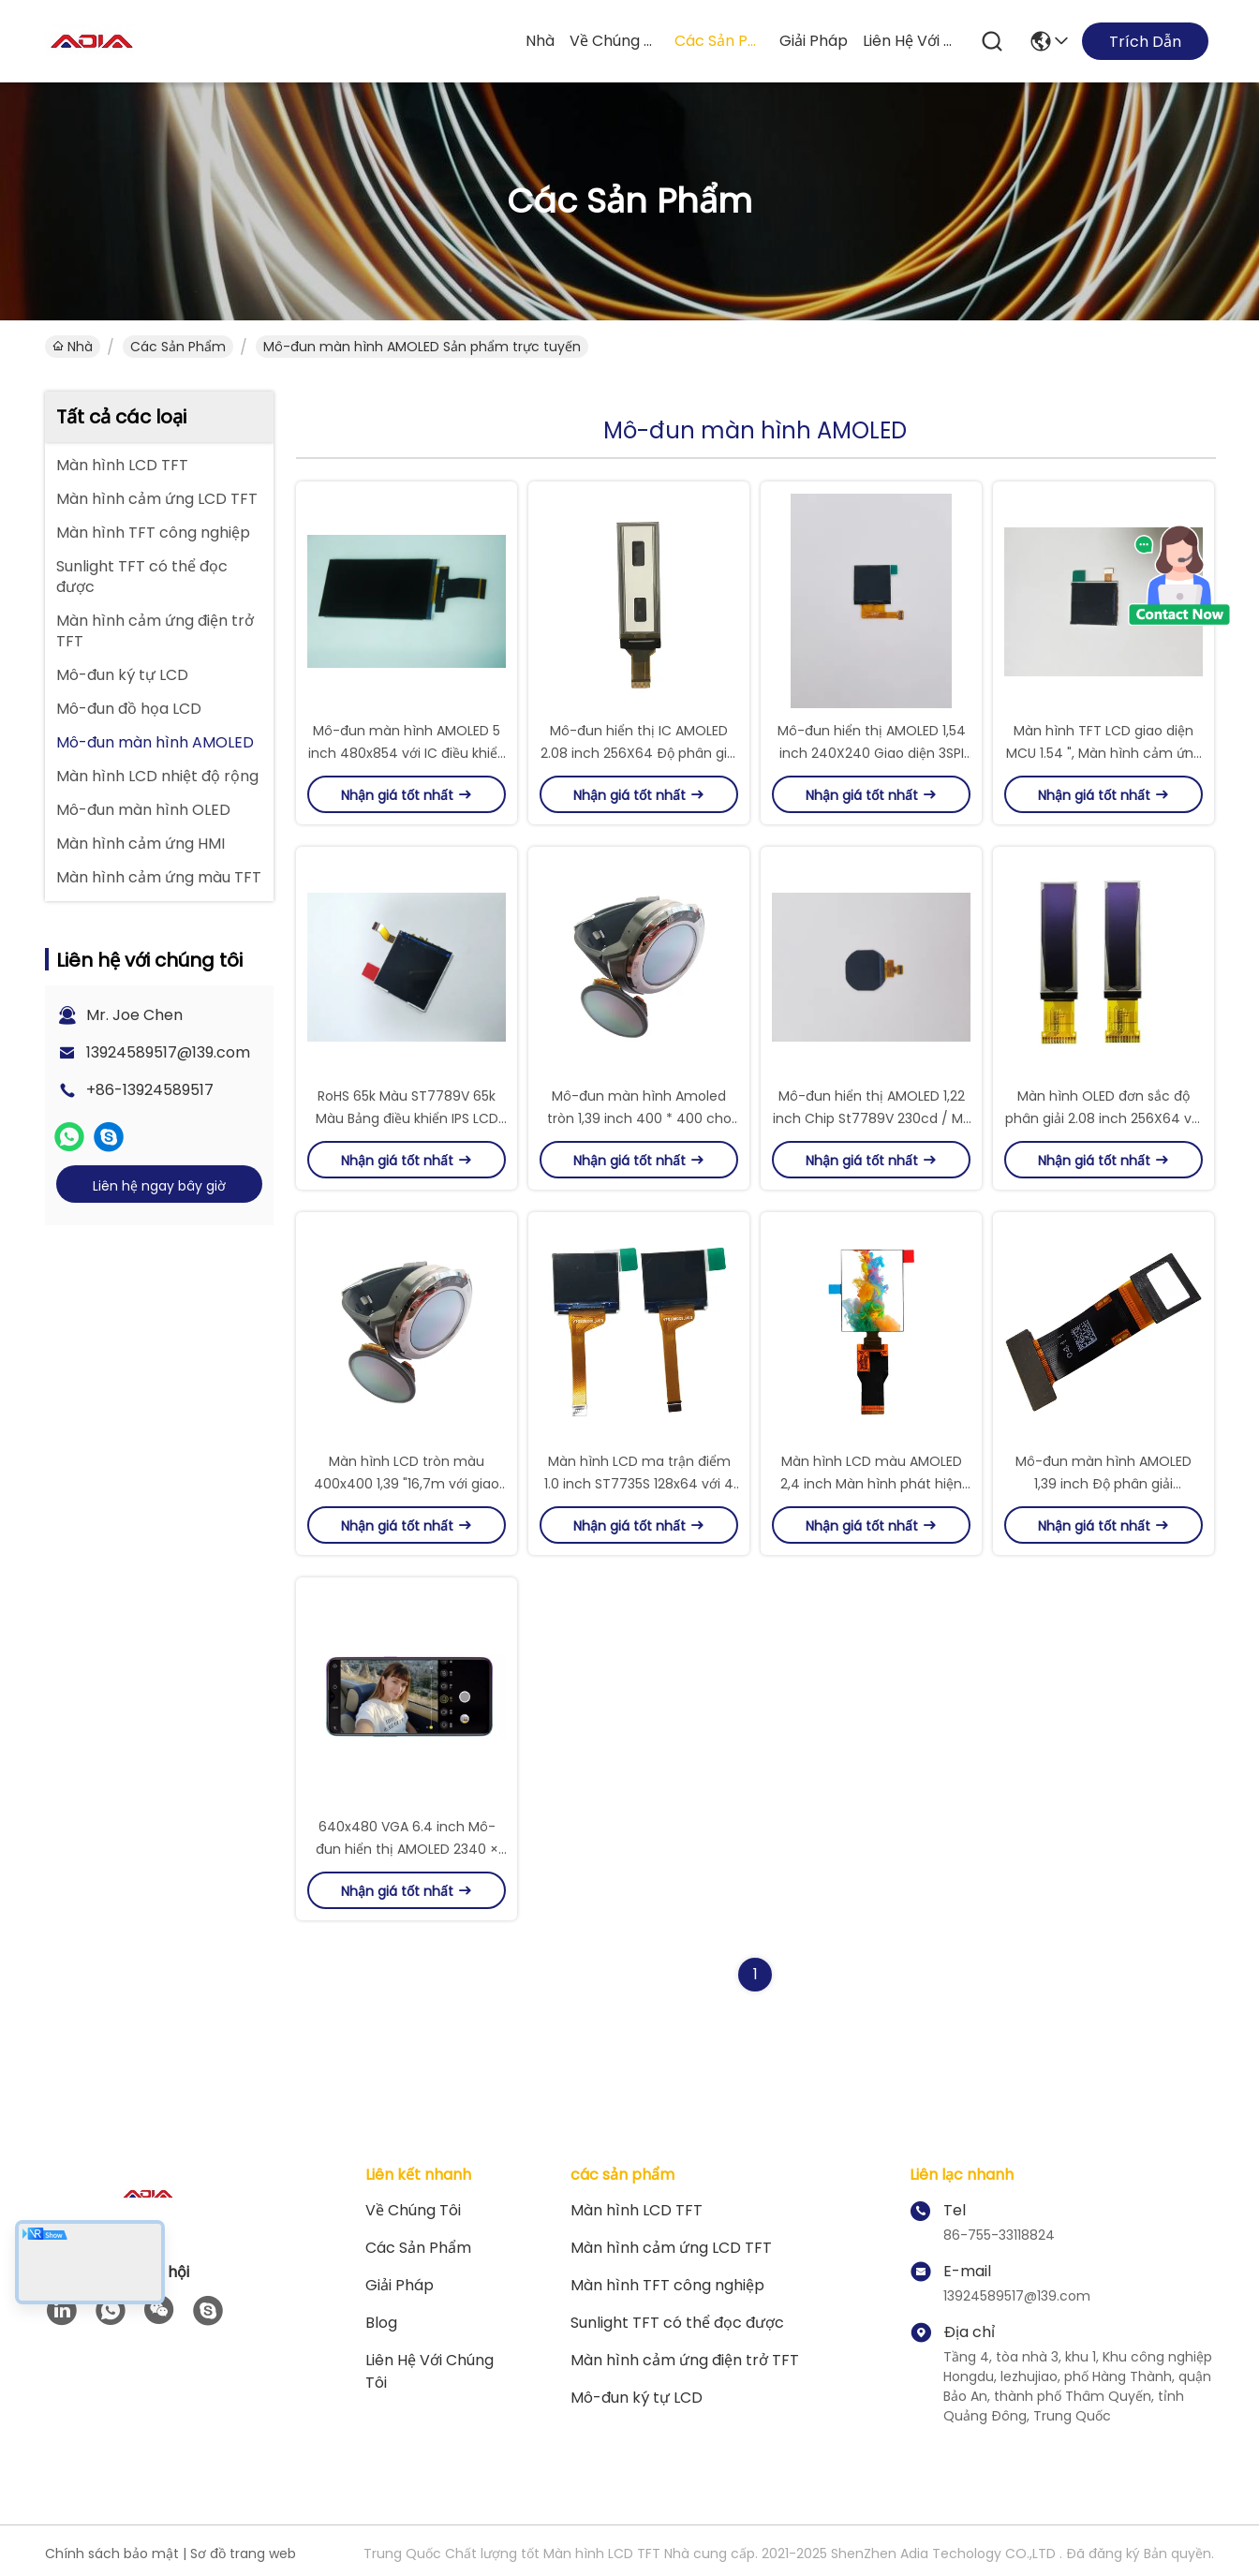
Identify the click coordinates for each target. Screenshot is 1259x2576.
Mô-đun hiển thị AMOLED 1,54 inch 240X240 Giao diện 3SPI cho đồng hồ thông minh (872, 753)
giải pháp (813, 41)
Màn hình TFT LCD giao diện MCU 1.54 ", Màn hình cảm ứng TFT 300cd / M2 (1104, 753)
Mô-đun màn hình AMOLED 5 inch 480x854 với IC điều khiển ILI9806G (407, 753)
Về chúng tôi (614, 41)
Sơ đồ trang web (243, 2553)
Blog (381, 2322)
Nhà (540, 41)
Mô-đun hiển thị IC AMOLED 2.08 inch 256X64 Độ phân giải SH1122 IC (639, 753)
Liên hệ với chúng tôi (908, 41)
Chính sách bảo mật (112, 2553)
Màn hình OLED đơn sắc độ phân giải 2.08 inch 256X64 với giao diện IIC (1104, 1118)
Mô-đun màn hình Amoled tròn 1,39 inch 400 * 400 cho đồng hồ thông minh (639, 1118)
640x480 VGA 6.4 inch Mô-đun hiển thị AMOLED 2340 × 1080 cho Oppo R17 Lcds (407, 1849)
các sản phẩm (719, 41)
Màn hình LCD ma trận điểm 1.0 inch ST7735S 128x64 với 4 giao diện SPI (638, 1484)
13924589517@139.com (168, 1052)
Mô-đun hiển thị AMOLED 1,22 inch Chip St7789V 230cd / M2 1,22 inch (871, 1118)
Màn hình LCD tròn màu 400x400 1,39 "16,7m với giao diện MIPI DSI (406, 1484)
